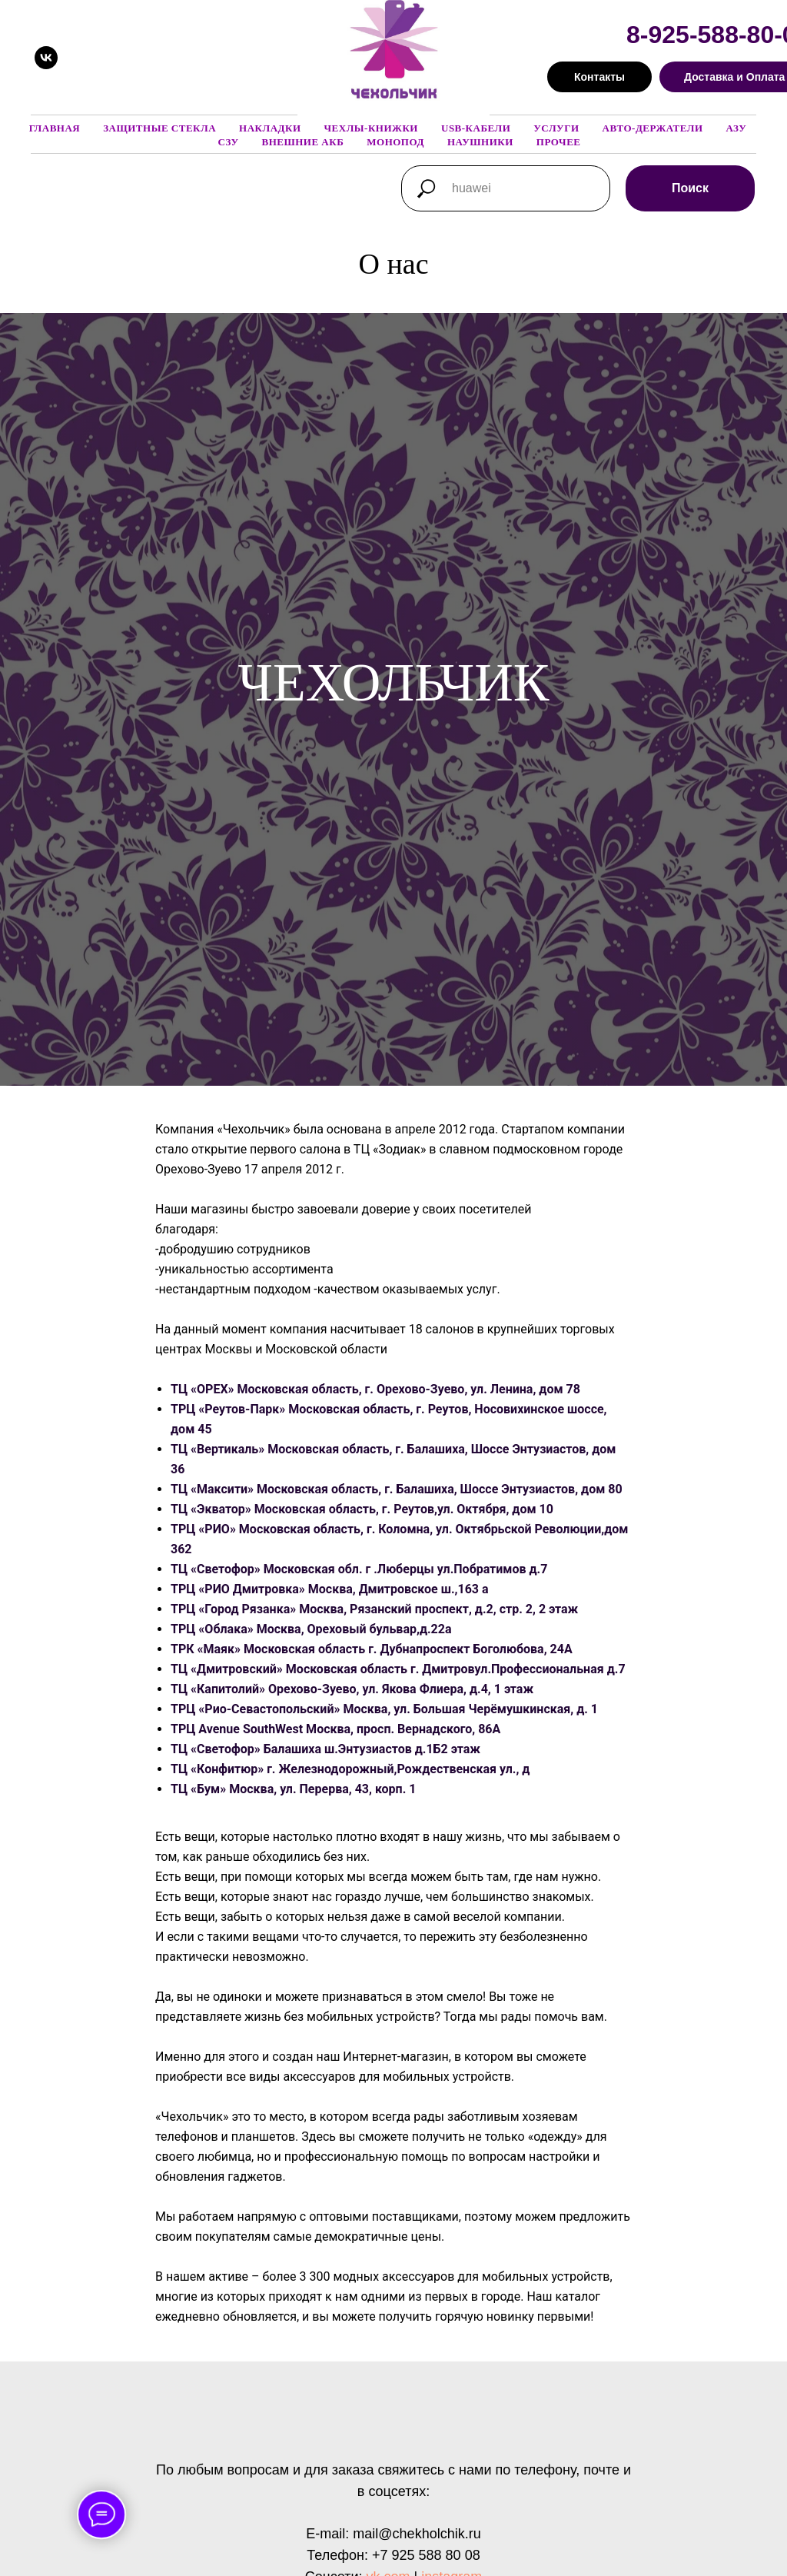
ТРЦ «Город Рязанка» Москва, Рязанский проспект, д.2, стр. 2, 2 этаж (374, 1609)
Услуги (556, 128)
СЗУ (228, 142)
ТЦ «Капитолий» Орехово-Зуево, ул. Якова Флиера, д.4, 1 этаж (352, 1689)
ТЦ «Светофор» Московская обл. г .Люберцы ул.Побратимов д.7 (359, 1569)
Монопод (395, 142)
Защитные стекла (159, 128)
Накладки (270, 128)
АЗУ (736, 128)
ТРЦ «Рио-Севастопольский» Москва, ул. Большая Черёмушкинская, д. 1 (384, 1709)
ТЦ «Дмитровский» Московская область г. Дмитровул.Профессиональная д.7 (398, 1669)
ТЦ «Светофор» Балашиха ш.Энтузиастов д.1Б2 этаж (325, 1749)
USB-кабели (475, 128)
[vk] (46, 57)
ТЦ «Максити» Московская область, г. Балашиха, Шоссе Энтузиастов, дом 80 (397, 1489)
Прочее (558, 142)
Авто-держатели (653, 128)
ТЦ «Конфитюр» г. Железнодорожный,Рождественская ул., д (350, 1769)
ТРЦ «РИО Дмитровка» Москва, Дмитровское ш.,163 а (330, 1589)
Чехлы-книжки (371, 128)
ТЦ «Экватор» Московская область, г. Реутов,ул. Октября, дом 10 (362, 1509)
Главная (54, 128)
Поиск (690, 188)
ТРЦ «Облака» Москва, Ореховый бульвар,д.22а (311, 1629)
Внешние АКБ (302, 142)
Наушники (480, 142)
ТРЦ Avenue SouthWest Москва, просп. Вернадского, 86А (335, 1729)
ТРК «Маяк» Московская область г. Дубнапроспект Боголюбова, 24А (372, 1649)
